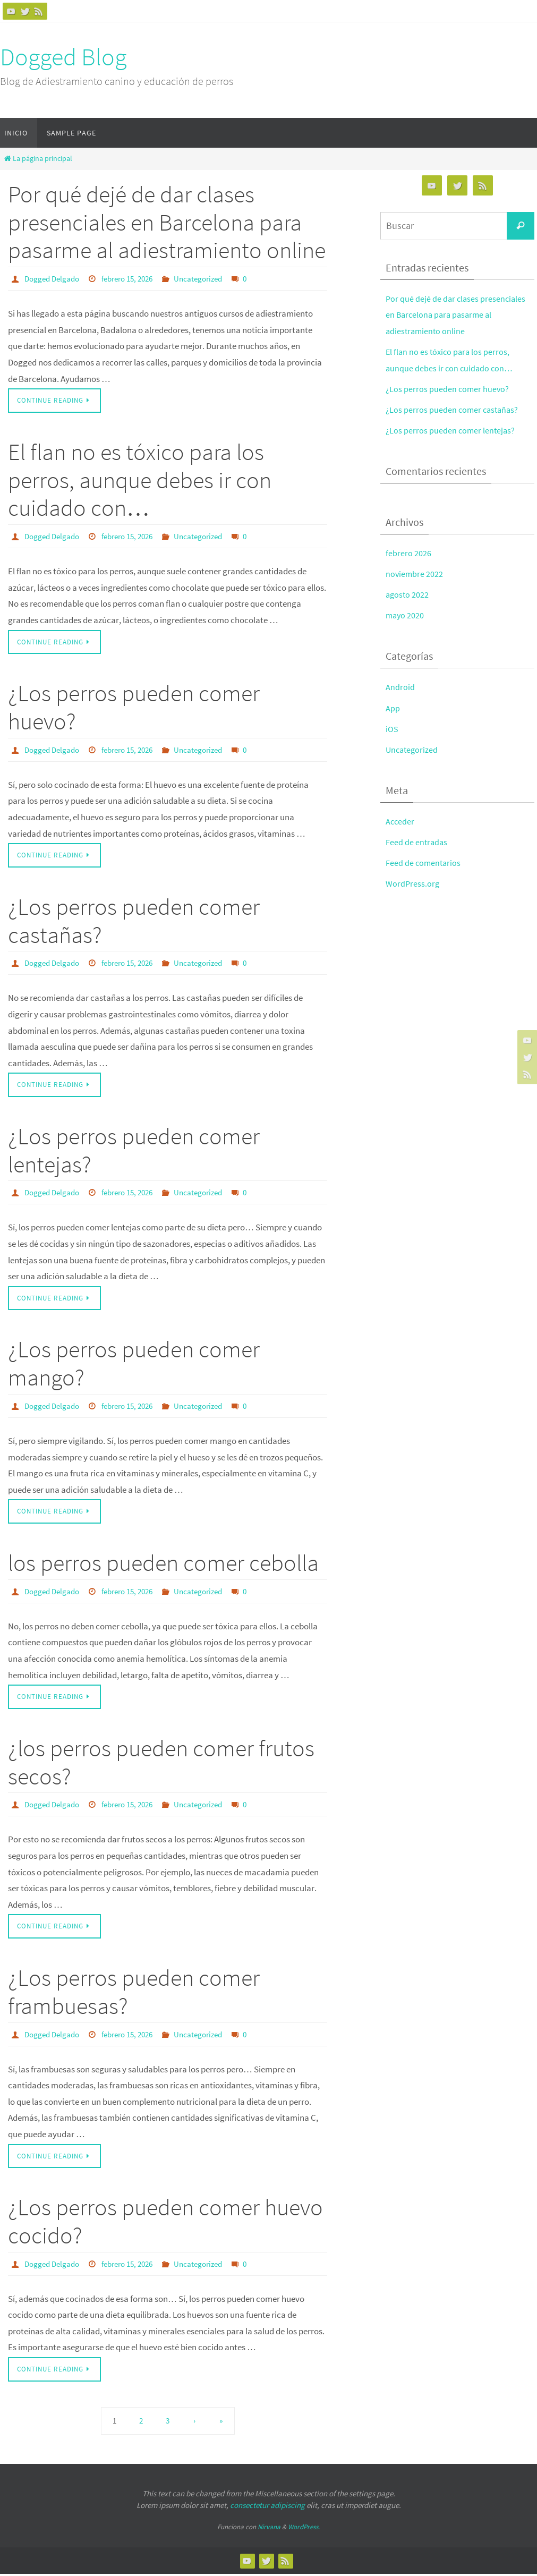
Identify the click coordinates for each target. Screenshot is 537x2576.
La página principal (37, 158)
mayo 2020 (405, 615)
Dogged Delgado (53, 278)
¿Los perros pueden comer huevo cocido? (165, 2223)
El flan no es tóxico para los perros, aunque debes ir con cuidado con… (139, 480)
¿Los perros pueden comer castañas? (134, 921)
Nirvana (269, 2529)
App (393, 708)
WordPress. (304, 2529)
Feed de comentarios (424, 863)
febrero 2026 (408, 553)
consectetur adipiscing (267, 2507)
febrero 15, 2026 (135, 278)
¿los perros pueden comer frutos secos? (161, 1763)
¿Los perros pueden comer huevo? (134, 707)
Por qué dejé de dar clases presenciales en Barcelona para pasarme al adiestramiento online (167, 222)
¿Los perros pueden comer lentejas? (134, 1150)
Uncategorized (211, 278)
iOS (392, 729)
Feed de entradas (417, 842)
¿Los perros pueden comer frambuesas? (134, 1993)
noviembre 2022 (415, 574)
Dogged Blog (63, 56)
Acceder (400, 821)
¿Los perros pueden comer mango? (134, 1364)
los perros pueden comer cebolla (163, 1563)
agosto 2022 (408, 594)
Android (400, 687)
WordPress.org (413, 883)
